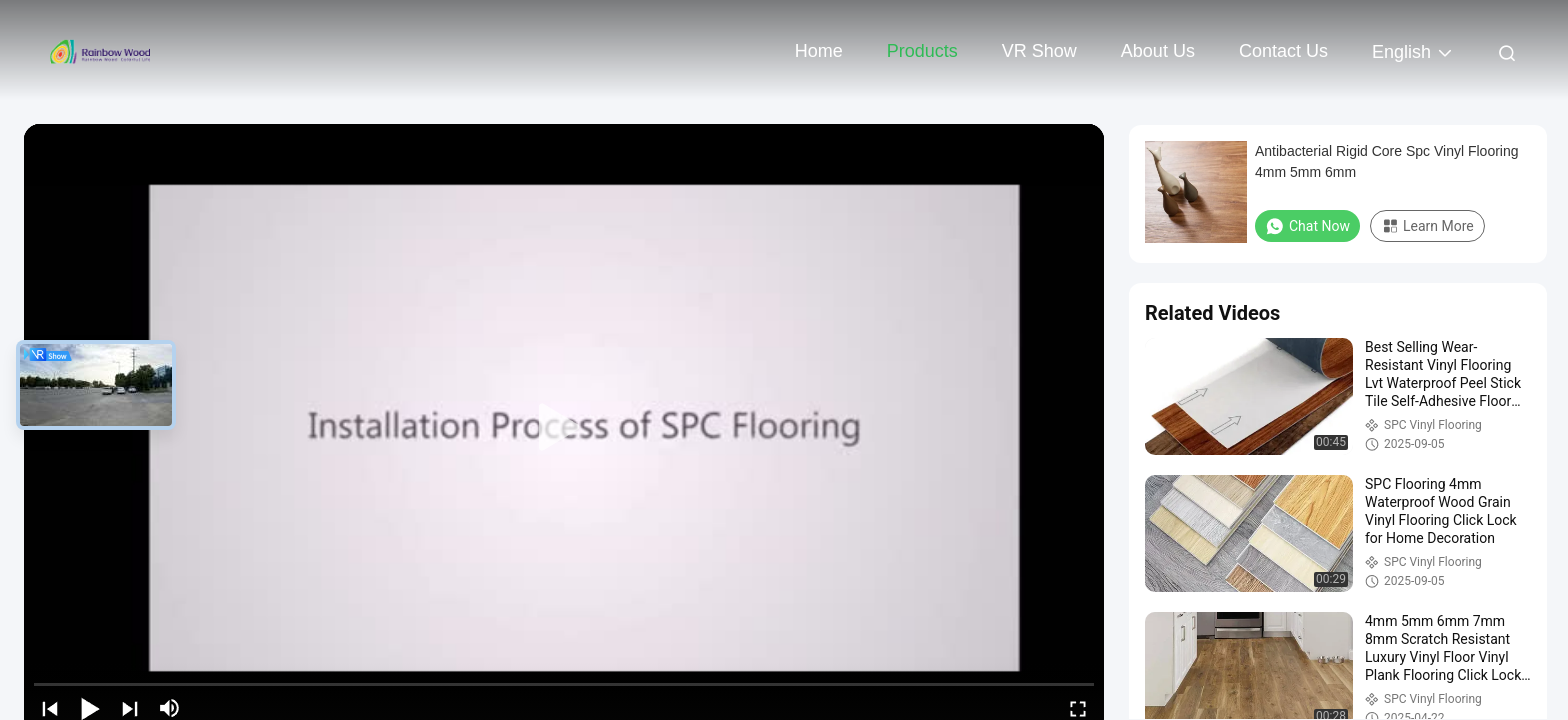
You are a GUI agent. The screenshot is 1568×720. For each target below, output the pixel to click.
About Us (1158, 51)
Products (922, 51)
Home (819, 51)
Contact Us (1283, 51)
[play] (564, 428)
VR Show (1039, 51)
